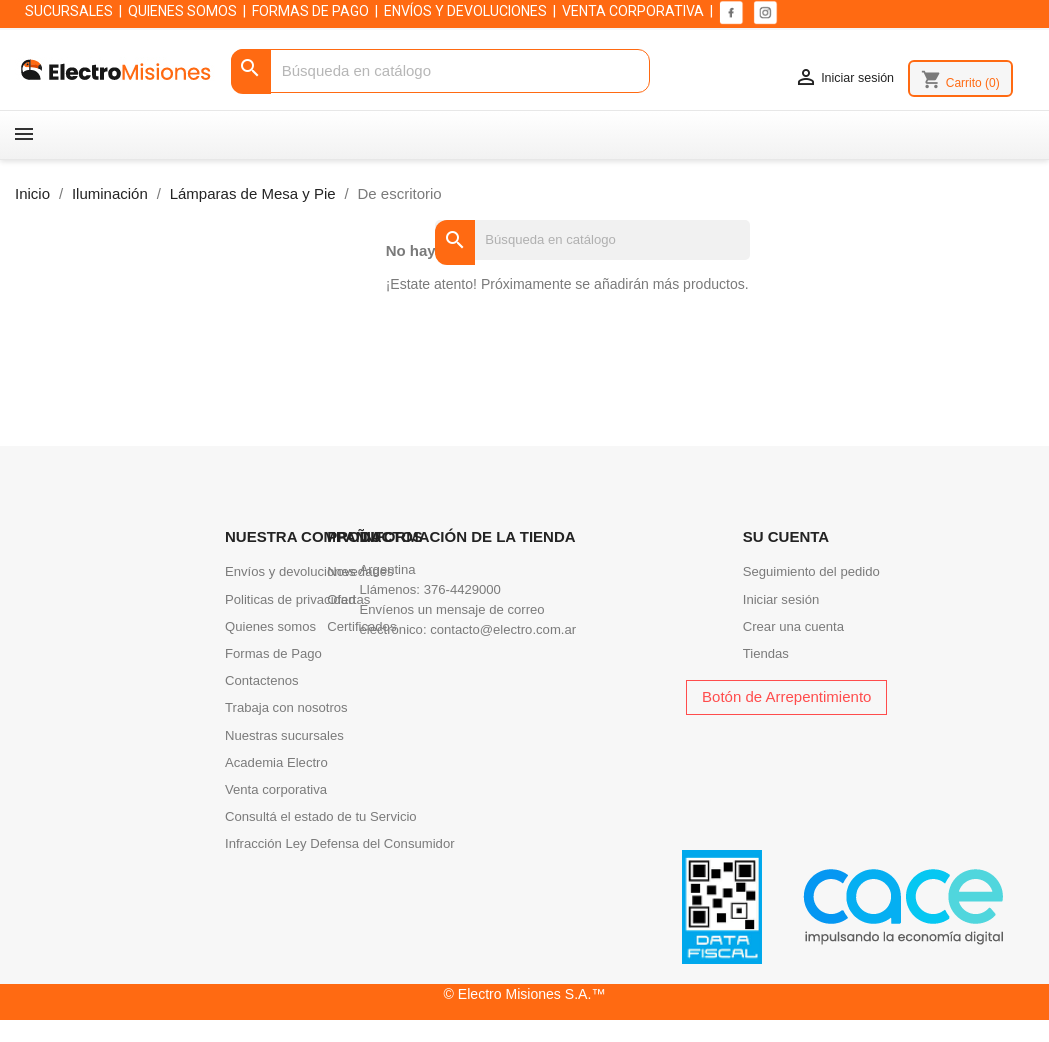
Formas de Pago (273, 653)
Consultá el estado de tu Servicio (321, 816)
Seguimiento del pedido (811, 571)
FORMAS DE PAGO (310, 11)
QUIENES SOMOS (182, 11)
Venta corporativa (276, 789)
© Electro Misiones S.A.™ (525, 994)
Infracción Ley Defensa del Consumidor (340, 843)
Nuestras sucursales (284, 735)
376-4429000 (462, 589)
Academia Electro (276, 762)
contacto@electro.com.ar (503, 629)
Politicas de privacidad (290, 599)
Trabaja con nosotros (286, 707)
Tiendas (766, 653)
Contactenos (262, 680)
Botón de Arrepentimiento (786, 696)
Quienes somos (270, 626)
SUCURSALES (69, 11)
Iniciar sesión (781, 599)
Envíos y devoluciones (290, 571)
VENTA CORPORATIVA (633, 11)
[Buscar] (441, 71)
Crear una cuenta (793, 626)
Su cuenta (786, 536)
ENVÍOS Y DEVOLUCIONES (465, 11)
